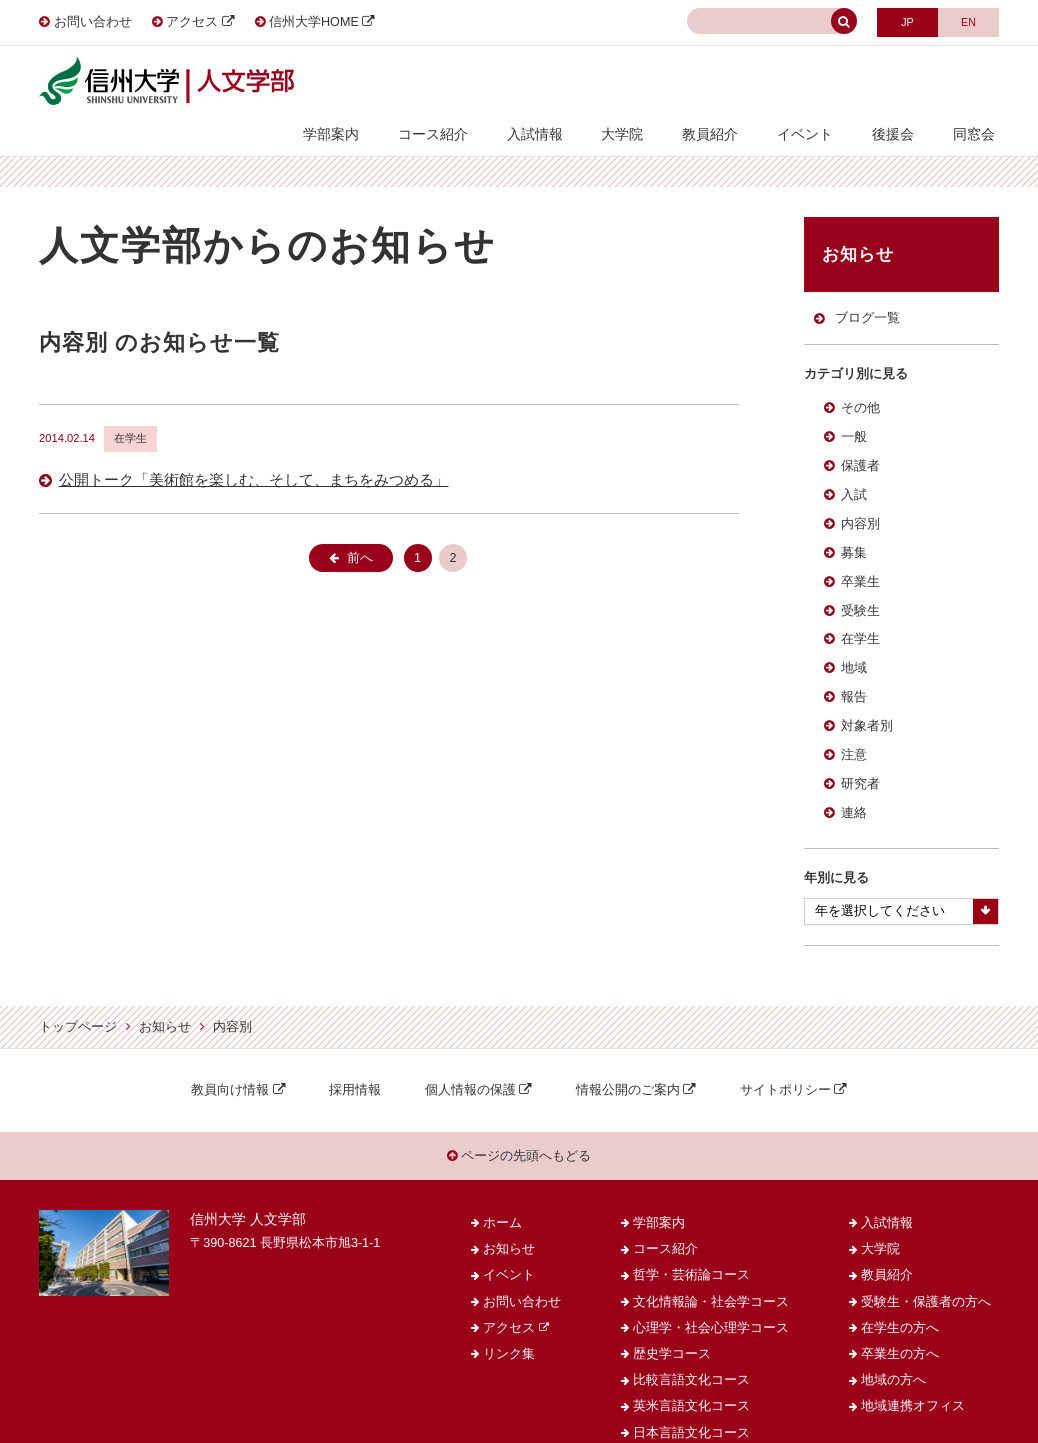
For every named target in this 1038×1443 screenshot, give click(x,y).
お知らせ (165, 994)
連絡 (854, 780)
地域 (854, 636)
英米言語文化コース (691, 1378)
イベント (827, 82)
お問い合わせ (93, 22)
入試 (854, 463)
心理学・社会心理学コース (711, 1300)
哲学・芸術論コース (691, 1248)
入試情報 (583, 82)
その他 (860, 376)
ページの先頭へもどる (519, 1126)
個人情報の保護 (470, 1058)
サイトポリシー (785, 1058)
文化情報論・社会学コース (711, 1274)
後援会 (906, 82)
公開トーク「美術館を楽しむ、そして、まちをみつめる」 (254, 444)
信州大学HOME (314, 22)
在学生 (860, 607)
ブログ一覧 (866, 284)
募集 (854, 520)
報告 (854, 665)
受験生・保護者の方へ (926, 1274)
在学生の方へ (900, 1300)
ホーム (502, 1195)
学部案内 (397, 82)
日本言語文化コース (691, 1405)
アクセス (192, 22)
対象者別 (867, 694)
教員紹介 (741, 82)
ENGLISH (965, 20)
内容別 (860, 492)
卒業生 (860, 549)
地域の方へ (893, 1352)
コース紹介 (490, 82)
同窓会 (978, 82)
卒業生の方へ (900, 1326)
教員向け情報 (230, 1058)
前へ (360, 523)
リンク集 (509, 1326)
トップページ (78, 994)
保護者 (860, 434)
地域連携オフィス (913, 1378)
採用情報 (355, 1058)
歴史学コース (672, 1326)
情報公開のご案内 (628, 1058)
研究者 (860, 752)
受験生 (860, 578)
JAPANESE (898, 20)
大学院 (662, 82)
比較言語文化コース (691, 1352)
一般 (854, 405)
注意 (854, 723)
